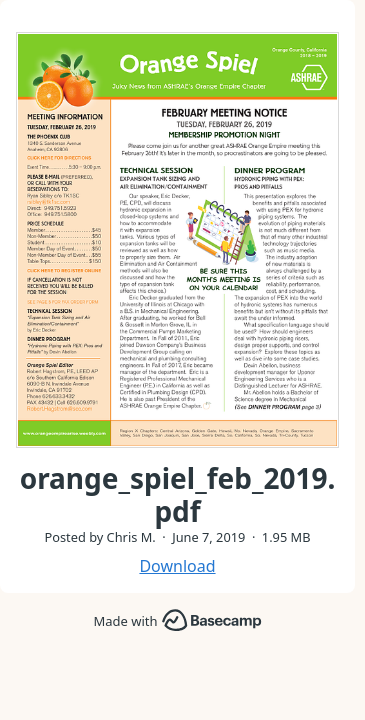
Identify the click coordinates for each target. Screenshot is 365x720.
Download (177, 566)
